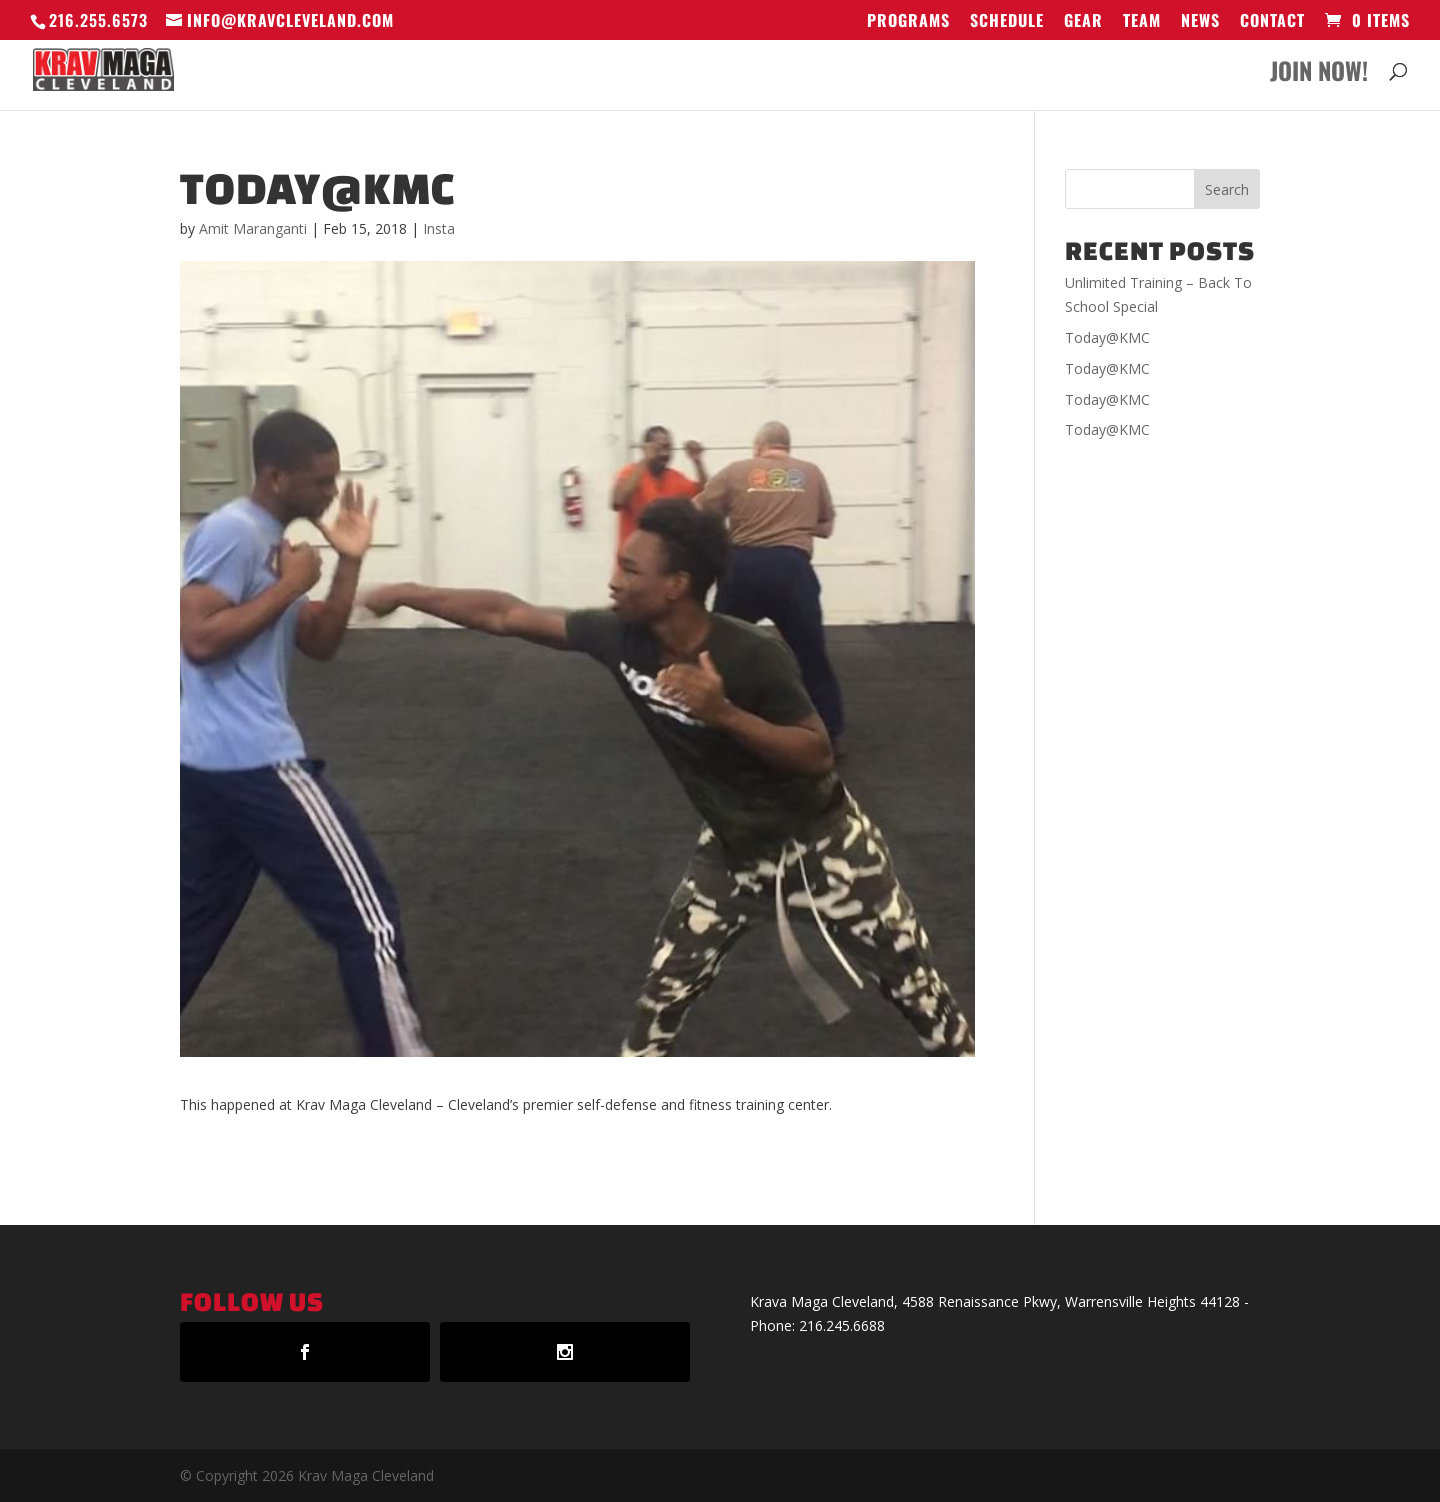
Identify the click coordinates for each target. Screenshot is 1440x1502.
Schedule (1007, 22)
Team (1142, 22)
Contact (1272, 22)
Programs (908, 22)
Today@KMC (1107, 337)
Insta (439, 228)
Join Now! (1319, 75)
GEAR (1083, 22)
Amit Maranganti (253, 228)
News (1200, 22)
